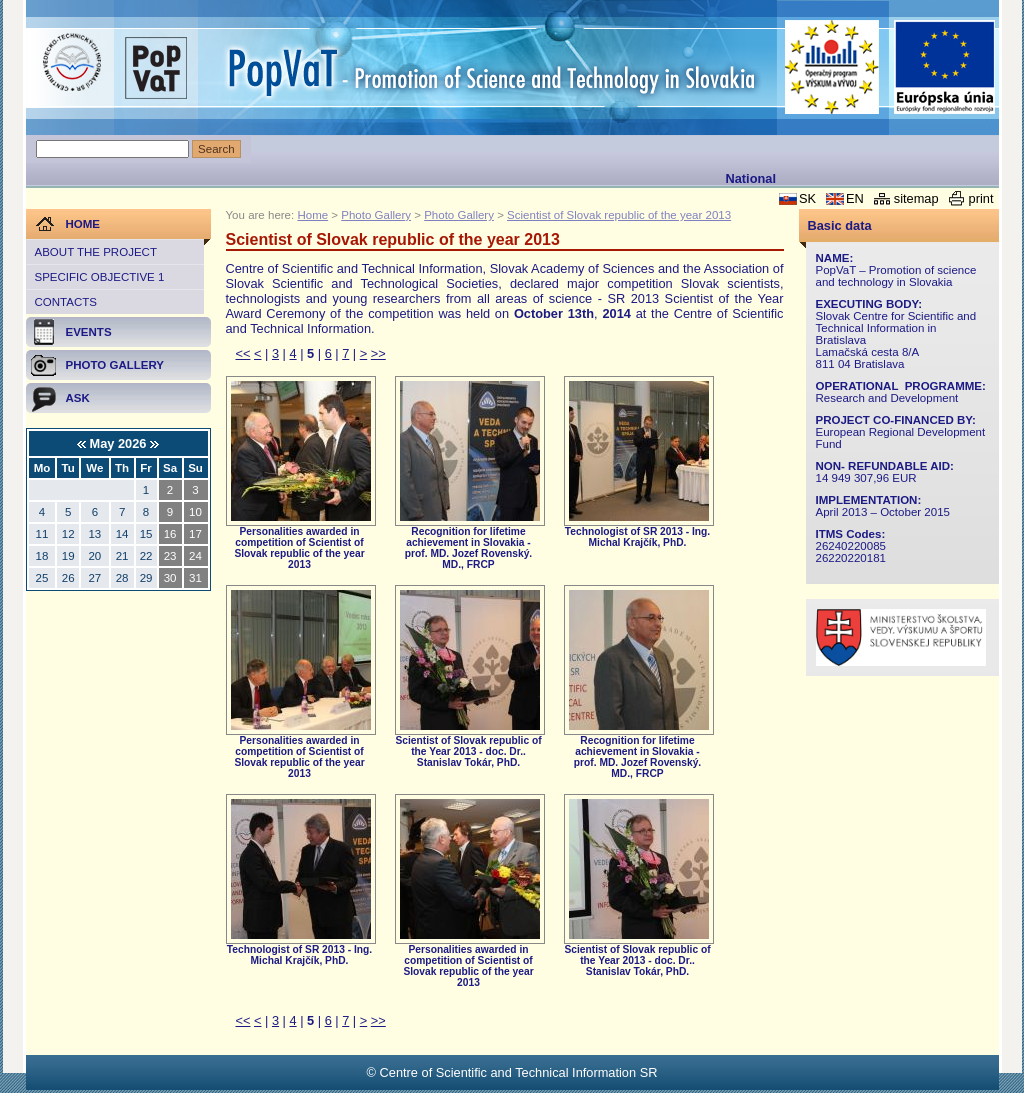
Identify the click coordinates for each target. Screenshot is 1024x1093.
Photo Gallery (376, 215)
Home (312, 215)
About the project (96, 252)
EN (855, 198)
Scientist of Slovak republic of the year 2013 (619, 215)
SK (807, 198)
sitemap (916, 198)
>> (378, 353)
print (981, 198)
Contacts (66, 302)
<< (243, 353)
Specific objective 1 (100, 277)
